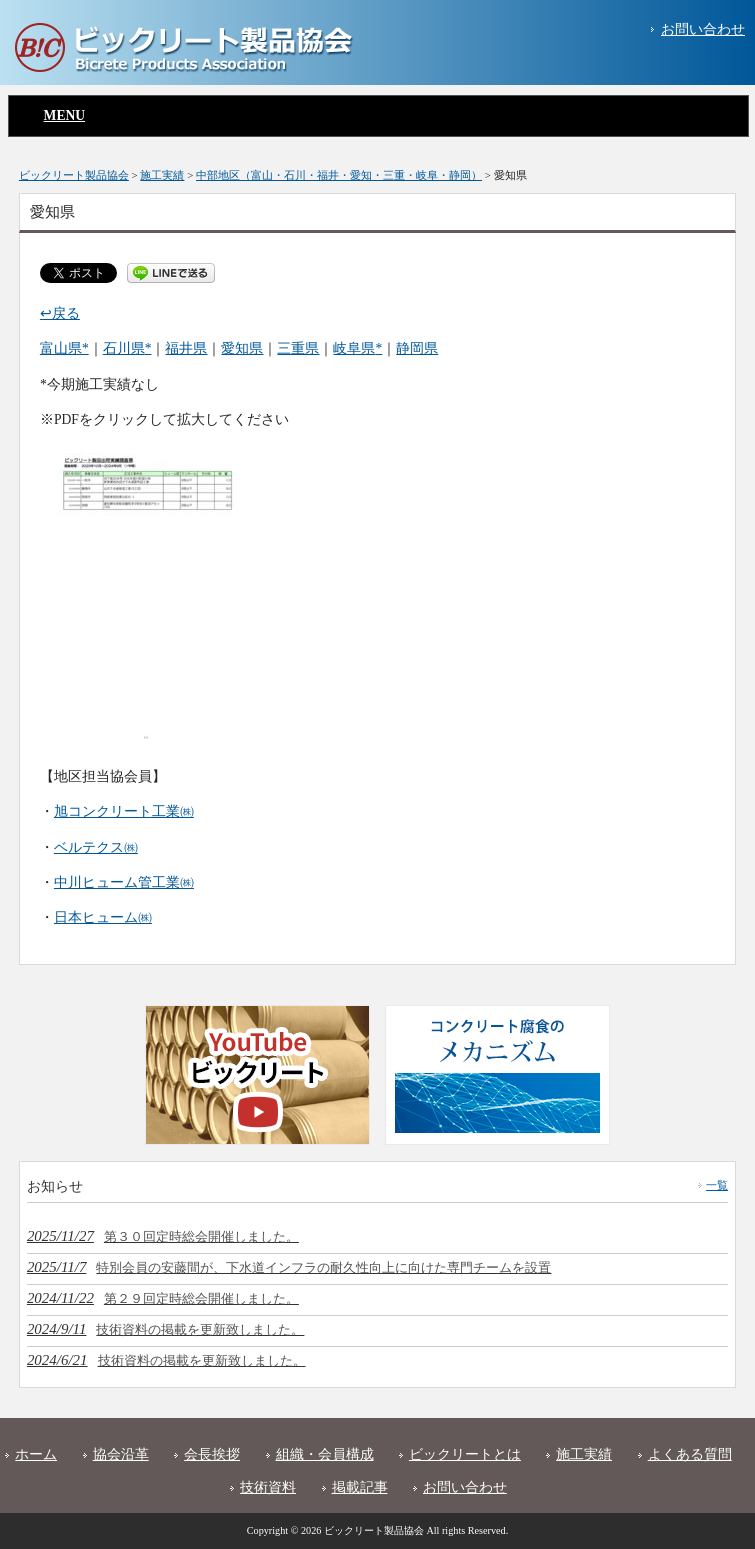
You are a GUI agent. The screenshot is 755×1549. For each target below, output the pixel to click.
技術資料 (268, 1487)
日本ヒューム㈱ (103, 917)
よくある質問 (690, 1454)
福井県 (186, 348)
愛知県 (242, 348)
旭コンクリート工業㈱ (124, 811)
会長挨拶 (212, 1454)
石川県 (124, 348)
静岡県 (417, 348)
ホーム (36, 1454)
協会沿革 (121, 1454)
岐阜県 (354, 348)
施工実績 (584, 1454)
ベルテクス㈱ (96, 847)
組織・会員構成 (325, 1454)
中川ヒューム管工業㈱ (124, 882)
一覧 (717, 1185)
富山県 (61, 348)
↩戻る (60, 313)
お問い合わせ (703, 29)
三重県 (298, 348)
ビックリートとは (465, 1454)
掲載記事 (360, 1487)
